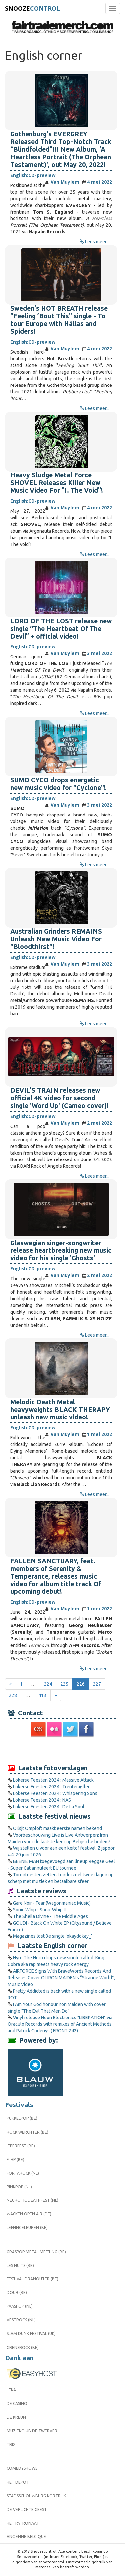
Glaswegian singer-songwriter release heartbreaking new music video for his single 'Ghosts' (60, 1250)
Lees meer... (97, 241)
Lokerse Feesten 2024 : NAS (42, 1800)
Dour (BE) (17, 2292)
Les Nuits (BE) (20, 2265)
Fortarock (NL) (23, 2173)
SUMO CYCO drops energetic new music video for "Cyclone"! (58, 783)
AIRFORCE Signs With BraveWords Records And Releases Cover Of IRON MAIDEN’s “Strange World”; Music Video (61, 1977)
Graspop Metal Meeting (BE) (36, 2252)
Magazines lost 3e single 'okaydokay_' (52, 1936)
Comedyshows (22, 2468)
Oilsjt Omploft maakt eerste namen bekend (57, 1828)
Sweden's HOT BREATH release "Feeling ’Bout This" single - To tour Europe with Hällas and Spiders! (59, 320)
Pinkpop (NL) (19, 2187)
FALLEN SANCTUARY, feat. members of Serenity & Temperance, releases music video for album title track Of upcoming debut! (55, 1576)
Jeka (11, 2390)
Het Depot (18, 2482)
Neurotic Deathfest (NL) (32, 2200)
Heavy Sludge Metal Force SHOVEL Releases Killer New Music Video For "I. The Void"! (56, 483)
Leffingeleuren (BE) (27, 2227)
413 (42, 1695)
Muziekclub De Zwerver (32, 2431)
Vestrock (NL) (21, 2320)
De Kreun (16, 2417)
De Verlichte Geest (27, 2509)
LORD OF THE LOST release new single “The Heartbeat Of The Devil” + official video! (61, 628)
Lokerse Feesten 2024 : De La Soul (48, 1806)
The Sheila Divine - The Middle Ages (50, 1916)
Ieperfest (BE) (21, 2146)
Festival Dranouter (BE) (32, 2279)
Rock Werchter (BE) (27, 2132)
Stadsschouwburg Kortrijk (36, 2496)
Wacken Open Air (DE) (29, 2214)
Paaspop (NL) (20, 2306)
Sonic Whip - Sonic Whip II (39, 1909)
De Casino (17, 2403)
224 (48, 1684)
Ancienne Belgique (26, 2536)
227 (97, 1684)
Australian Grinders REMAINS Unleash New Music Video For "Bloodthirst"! (56, 939)
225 (64, 1684)
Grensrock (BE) (23, 2347)
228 (13, 1695)
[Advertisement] (63, 1750)
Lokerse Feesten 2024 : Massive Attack (53, 1780)
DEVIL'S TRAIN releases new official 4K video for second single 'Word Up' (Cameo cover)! (59, 1098)
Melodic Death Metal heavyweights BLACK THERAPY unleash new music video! (60, 1409)
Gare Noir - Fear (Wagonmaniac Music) (52, 1903)
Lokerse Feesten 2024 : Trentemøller (51, 1786)
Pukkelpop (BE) (22, 2118)
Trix (11, 2444)
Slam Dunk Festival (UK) (31, 2333)
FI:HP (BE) (15, 2159)
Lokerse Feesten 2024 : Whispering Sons (55, 1793)
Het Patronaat (23, 2523)
